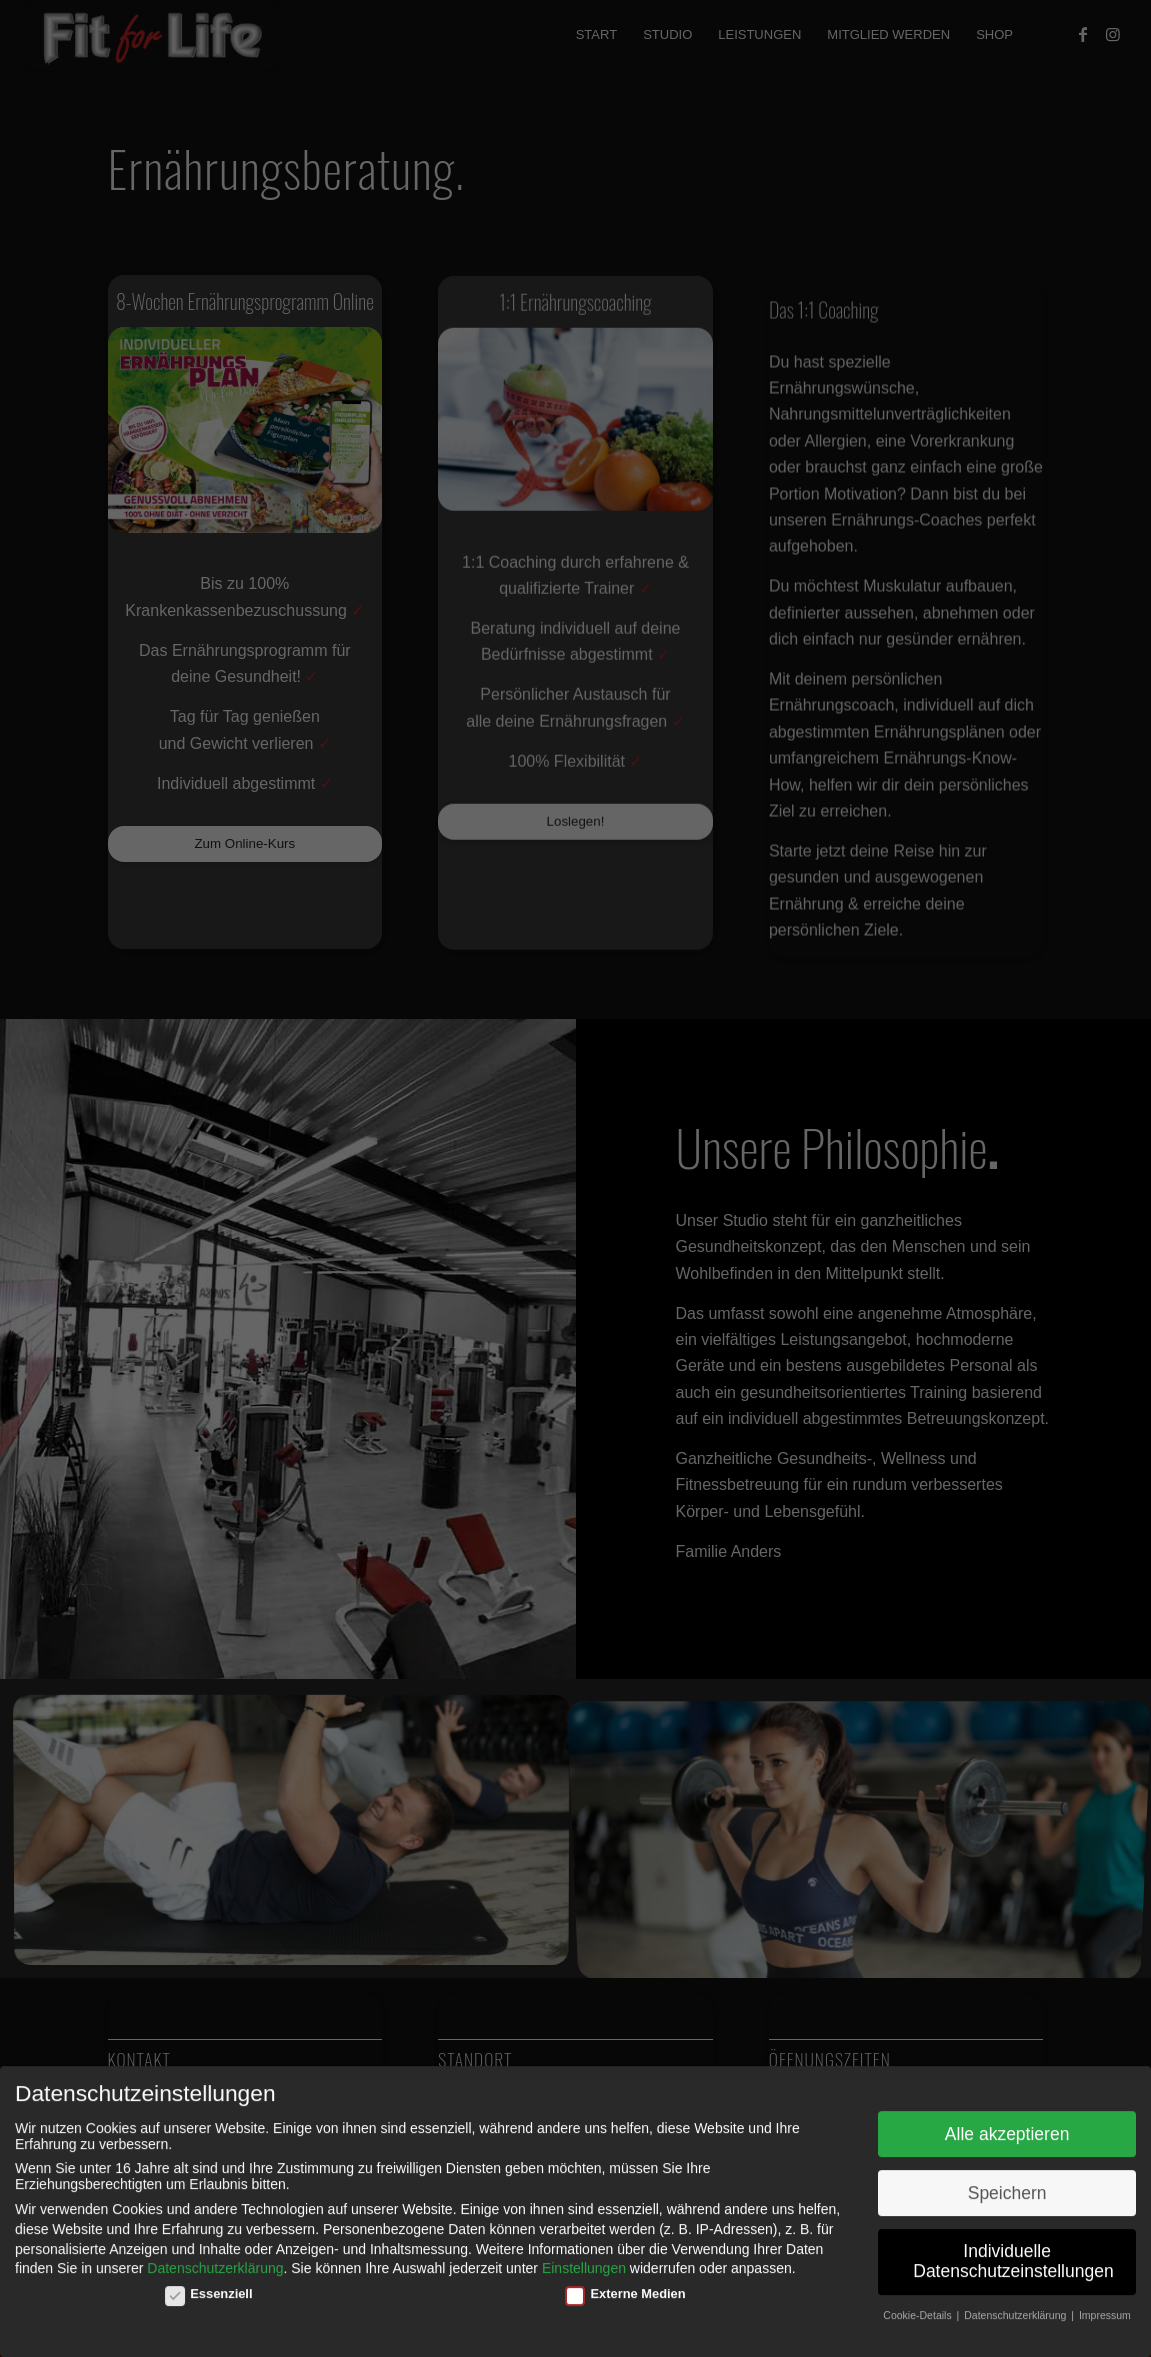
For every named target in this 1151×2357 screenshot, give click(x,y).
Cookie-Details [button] (918, 2306)
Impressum (1105, 2306)
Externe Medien (625, 2284)
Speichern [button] (1007, 2184)
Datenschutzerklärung (215, 2260)
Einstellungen (584, 2260)
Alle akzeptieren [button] (1007, 2125)
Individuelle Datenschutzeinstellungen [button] (1013, 2253)
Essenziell (209, 2284)
